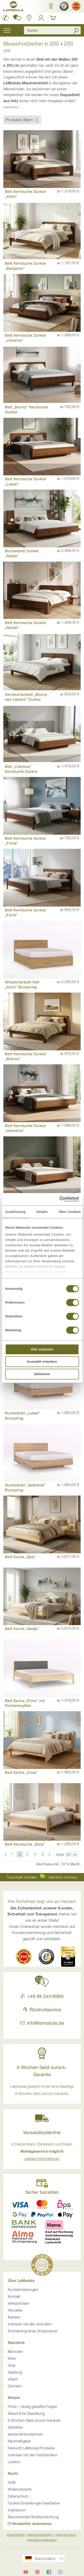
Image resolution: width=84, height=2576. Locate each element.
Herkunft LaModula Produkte (31, 2448)
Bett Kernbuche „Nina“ (25, 1844)
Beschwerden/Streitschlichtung (33, 2517)
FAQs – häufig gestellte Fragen (32, 2407)
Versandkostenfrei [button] (42, 2132)
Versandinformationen (25, 2434)
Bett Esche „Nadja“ (22, 1628)
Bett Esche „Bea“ (20, 1556)
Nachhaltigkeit (19, 2441)
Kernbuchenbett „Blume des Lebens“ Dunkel (26, 697)
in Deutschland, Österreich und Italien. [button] (42, 2151)
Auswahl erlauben (42, 1361)
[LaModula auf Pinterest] (37, 2572)
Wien (12, 2358)
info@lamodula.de (42, 2023)
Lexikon (14, 2462)
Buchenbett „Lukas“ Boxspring (22, 1415)
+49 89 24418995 (42, 1996)
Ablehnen (42, 1374)
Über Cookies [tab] (70, 1212)
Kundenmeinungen (23, 2289)
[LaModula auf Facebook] (49, 2572)
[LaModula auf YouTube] (26, 2572)
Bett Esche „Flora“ (21, 1772)
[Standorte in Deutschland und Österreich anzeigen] (29, 17)
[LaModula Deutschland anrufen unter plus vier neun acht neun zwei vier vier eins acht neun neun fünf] (5, 17)
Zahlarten (15, 2427)
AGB (11, 2482)
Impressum (17, 2510)
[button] (50, 6)
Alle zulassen (42, 1349)
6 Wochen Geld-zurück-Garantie (34, 2420)
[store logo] (13, 7)
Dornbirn (15, 2386)
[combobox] (52, 30)
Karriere (14, 2317)
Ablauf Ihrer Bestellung (26, 2413)
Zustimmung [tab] (15, 1212)
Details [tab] (42, 1212)
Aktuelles (15, 2310)
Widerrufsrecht (20, 2489)
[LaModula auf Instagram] (60, 2572)
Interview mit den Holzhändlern (33, 2455)
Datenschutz (18, 2496)
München (15, 2351)
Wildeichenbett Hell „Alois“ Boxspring (22, 984)
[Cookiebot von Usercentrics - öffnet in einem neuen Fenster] (60, 1199)
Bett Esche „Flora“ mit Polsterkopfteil (25, 1703)
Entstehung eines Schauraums (33, 2331)
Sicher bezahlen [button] (42, 2192)
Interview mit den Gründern (30, 2324)
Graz (11, 2365)
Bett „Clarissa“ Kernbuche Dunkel (21, 769)
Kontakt (14, 2296)
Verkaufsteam (19, 2303)
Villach (13, 2379)
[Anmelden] (41, 17)
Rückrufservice (42, 2009)
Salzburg (15, 2372)
